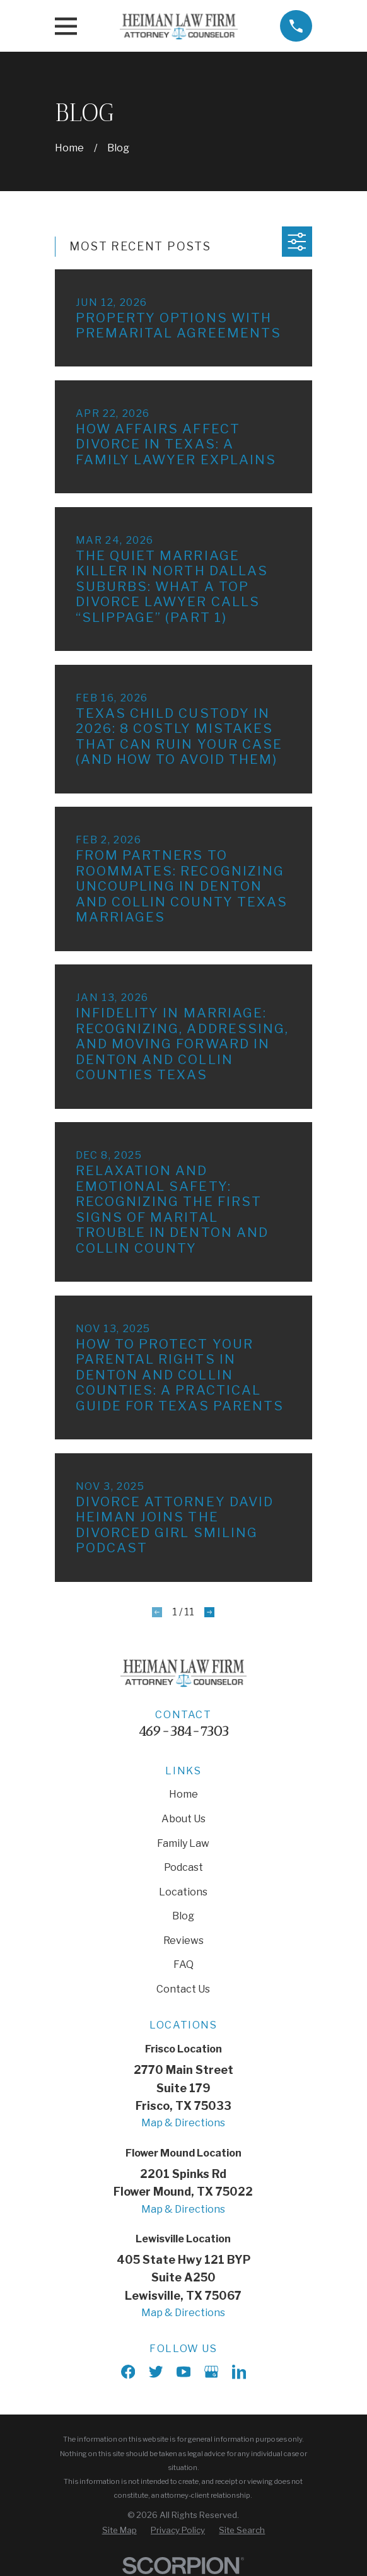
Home (183, 1794)
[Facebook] (128, 2372)
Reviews (183, 1941)
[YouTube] (183, 2372)
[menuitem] (119, 2530)
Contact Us (183, 1989)
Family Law (183, 1843)
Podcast (183, 1867)
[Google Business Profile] (211, 2372)
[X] (156, 2372)
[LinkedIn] (239, 2372)
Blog (183, 1916)
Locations (183, 1892)
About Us (183, 1819)
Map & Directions (183, 2123)
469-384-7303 (183, 1731)
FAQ (183, 1964)
